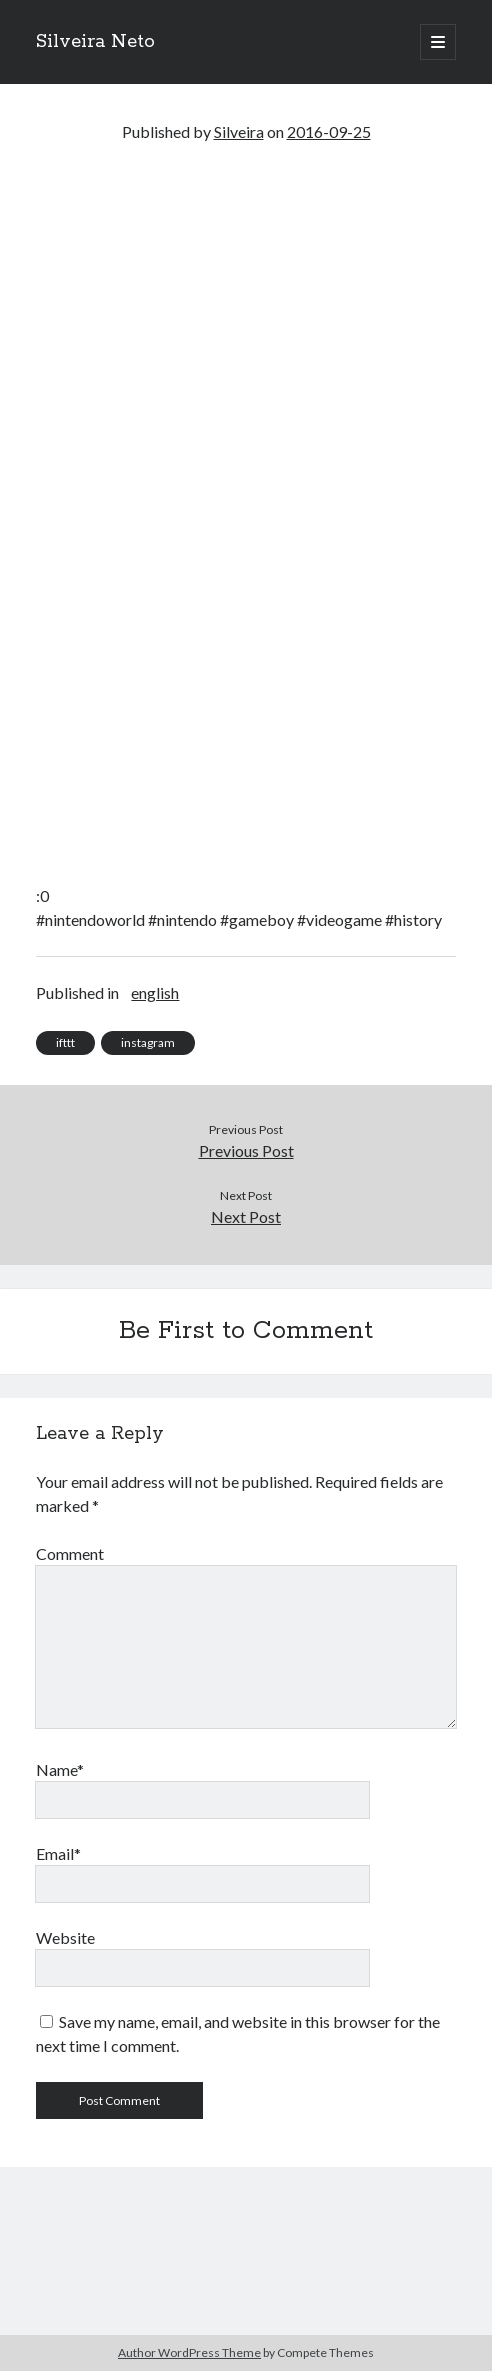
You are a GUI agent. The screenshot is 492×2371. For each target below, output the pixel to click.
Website (65, 1937)
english (155, 992)
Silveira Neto (95, 42)
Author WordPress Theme (189, 2352)
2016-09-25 (329, 131)
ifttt (65, 1042)
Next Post (246, 1216)
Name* (60, 1769)
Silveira (239, 131)
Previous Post (246, 1150)
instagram (148, 1042)
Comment (70, 1553)
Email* (58, 1853)
